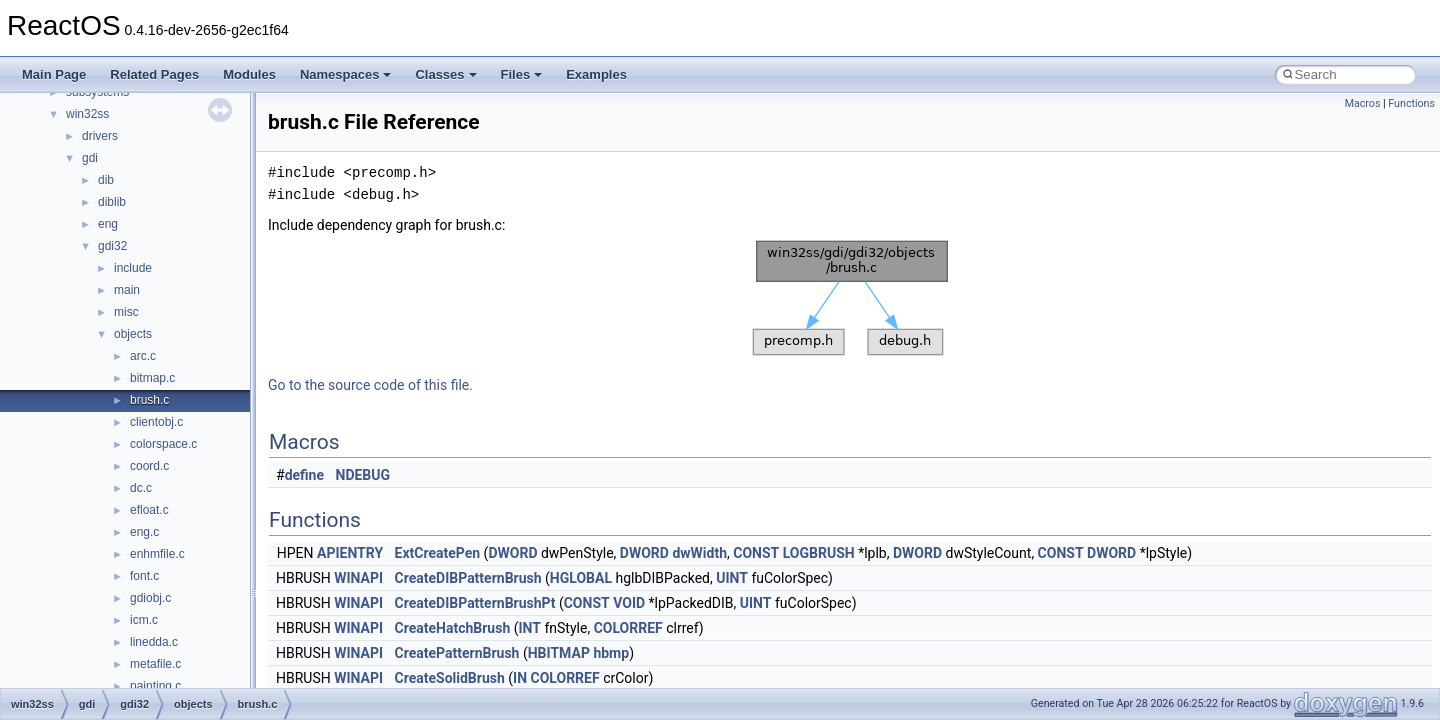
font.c (144, 576)
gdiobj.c (150, 598)
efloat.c (149, 510)
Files (522, 74)
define (304, 475)
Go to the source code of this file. (370, 385)
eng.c (144, 532)
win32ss (87, 114)
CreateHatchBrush (453, 628)
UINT (732, 578)
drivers (100, 136)
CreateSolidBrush (450, 678)
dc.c (141, 488)
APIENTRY (350, 553)
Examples (596, 74)
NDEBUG (363, 475)
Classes (445, 74)
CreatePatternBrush (457, 653)
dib (106, 180)
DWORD (512, 553)
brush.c (149, 400)
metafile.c (155, 664)
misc (126, 312)
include (133, 268)
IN (520, 678)
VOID (629, 603)
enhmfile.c (157, 554)
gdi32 (112, 246)
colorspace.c (163, 444)
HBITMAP (559, 653)
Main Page (54, 74)
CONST (756, 553)
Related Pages (154, 74)
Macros (1363, 103)
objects (133, 334)
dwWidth (699, 553)
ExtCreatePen (438, 553)
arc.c (143, 356)
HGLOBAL (581, 578)
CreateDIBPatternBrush (468, 578)
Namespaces (346, 74)
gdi (90, 158)
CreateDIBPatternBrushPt (475, 603)
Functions (1411, 103)
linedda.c (154, 642)
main (127, 290)
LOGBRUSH (819, 553)
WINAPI (358, 578)
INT (530, 628)
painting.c (155, 686)
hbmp (611, 653)
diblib (112, 202)
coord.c (149, 466)
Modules (249, 74)
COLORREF (628, 628)
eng (108, 224)
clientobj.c (156, 422)
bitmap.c (152, 378)
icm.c (144, 620)
